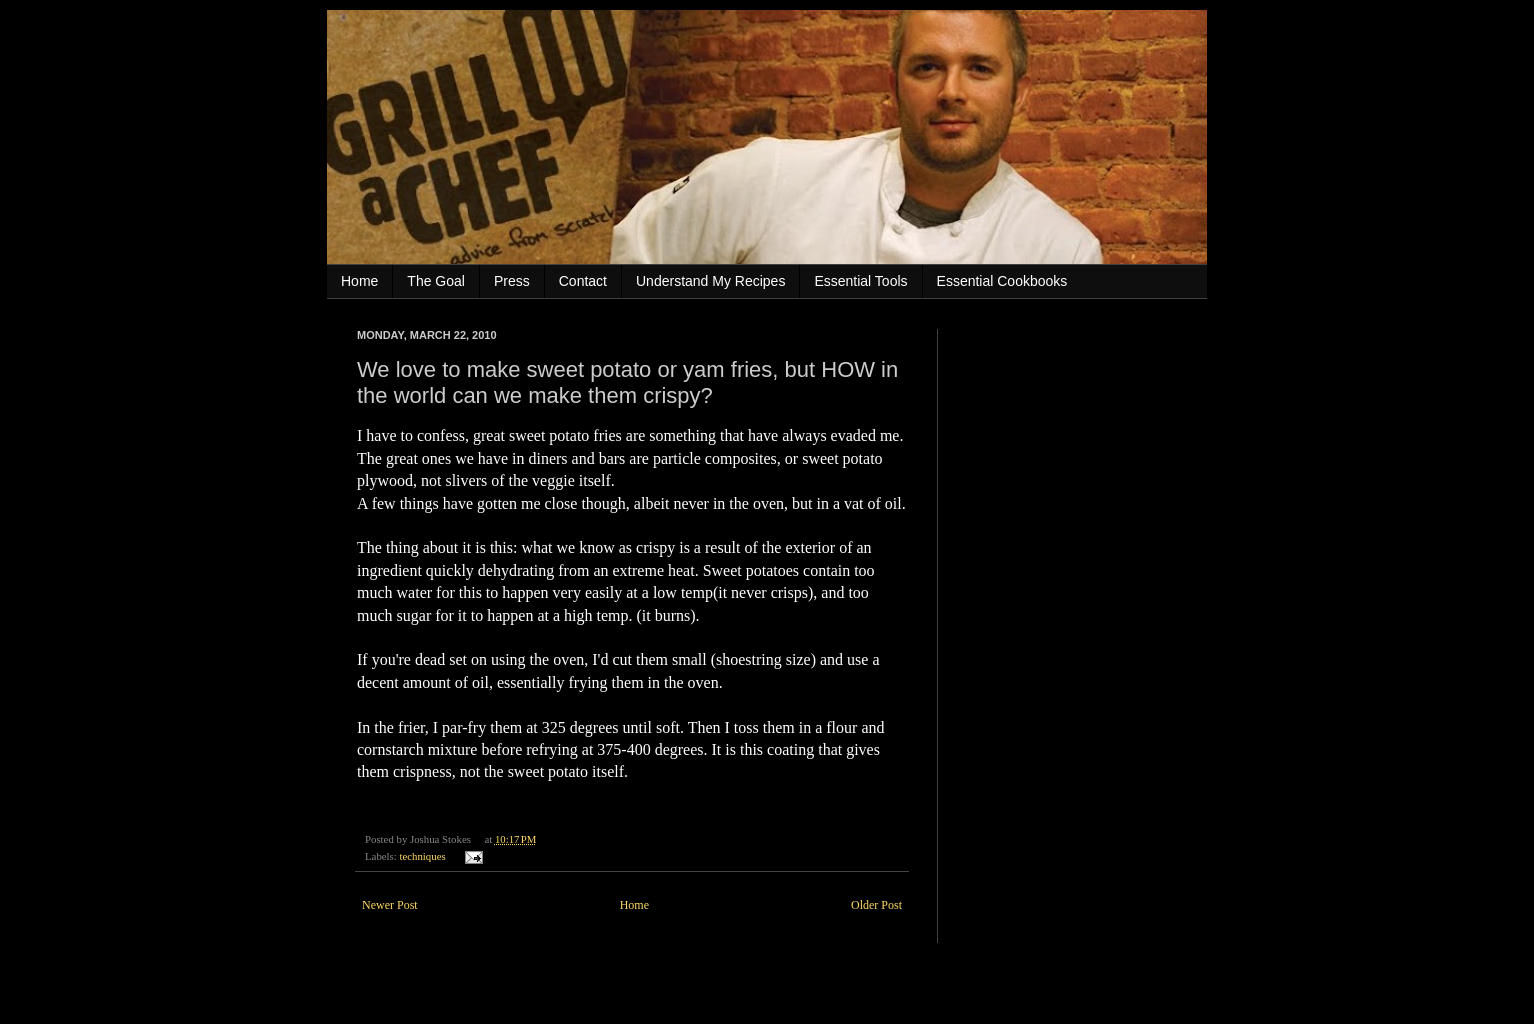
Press (512, 281)
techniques (422, 856)
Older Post (876, 905)
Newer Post (390, 905)
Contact (583, 281)
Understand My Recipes (710, 281)
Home (359, 281)
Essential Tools (860, 281)
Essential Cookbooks (1002, 281)
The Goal (436, 281)
